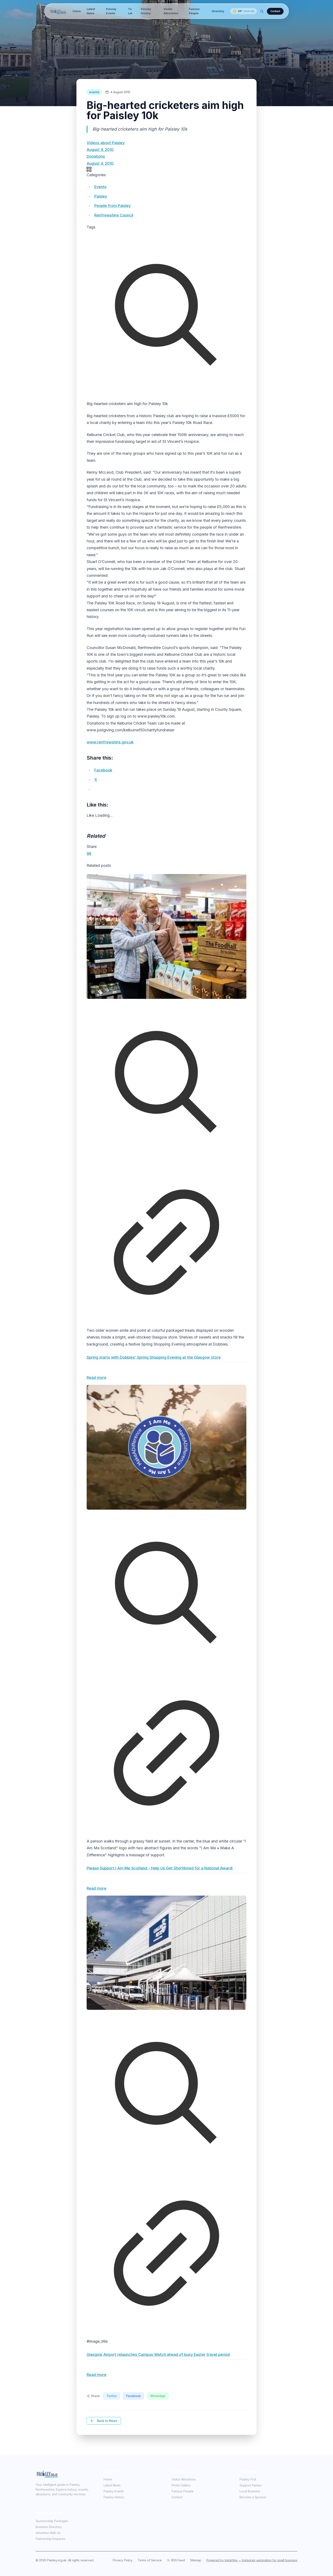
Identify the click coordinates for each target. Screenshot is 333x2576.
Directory (218, 11)
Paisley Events (111, 11)
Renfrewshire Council (113, 215)
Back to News (103, 2421)
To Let (130, 11)
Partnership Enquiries (52, 2539)
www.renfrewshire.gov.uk (110, 742)
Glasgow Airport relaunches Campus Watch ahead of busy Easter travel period (158, 2354)
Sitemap (195, 2560)
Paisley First (250, 2479)
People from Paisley (112, 205)
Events (100, 186)
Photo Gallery (183, 2485)
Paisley (100, 196)
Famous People (194, 11)
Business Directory (49, 2527)
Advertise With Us (48, 2533)
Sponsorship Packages (52, 2521)
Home (77, 11)
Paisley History (146, 11)
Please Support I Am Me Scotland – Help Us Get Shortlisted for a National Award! (160, 1868)
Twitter (111, 2396)
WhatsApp (157, 2396)
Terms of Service (150, 2560)
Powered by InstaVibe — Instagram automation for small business (251, 2560)
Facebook (133, 2396)
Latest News (91, 11)
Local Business (252, 2491)
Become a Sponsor (253, 2497)
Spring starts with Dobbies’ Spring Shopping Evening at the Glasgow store (154, 1357)
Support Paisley (252, 2485)
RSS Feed (176, 2560)
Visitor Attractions (171, 11)
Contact (275, 11)
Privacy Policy (123, 2560)
